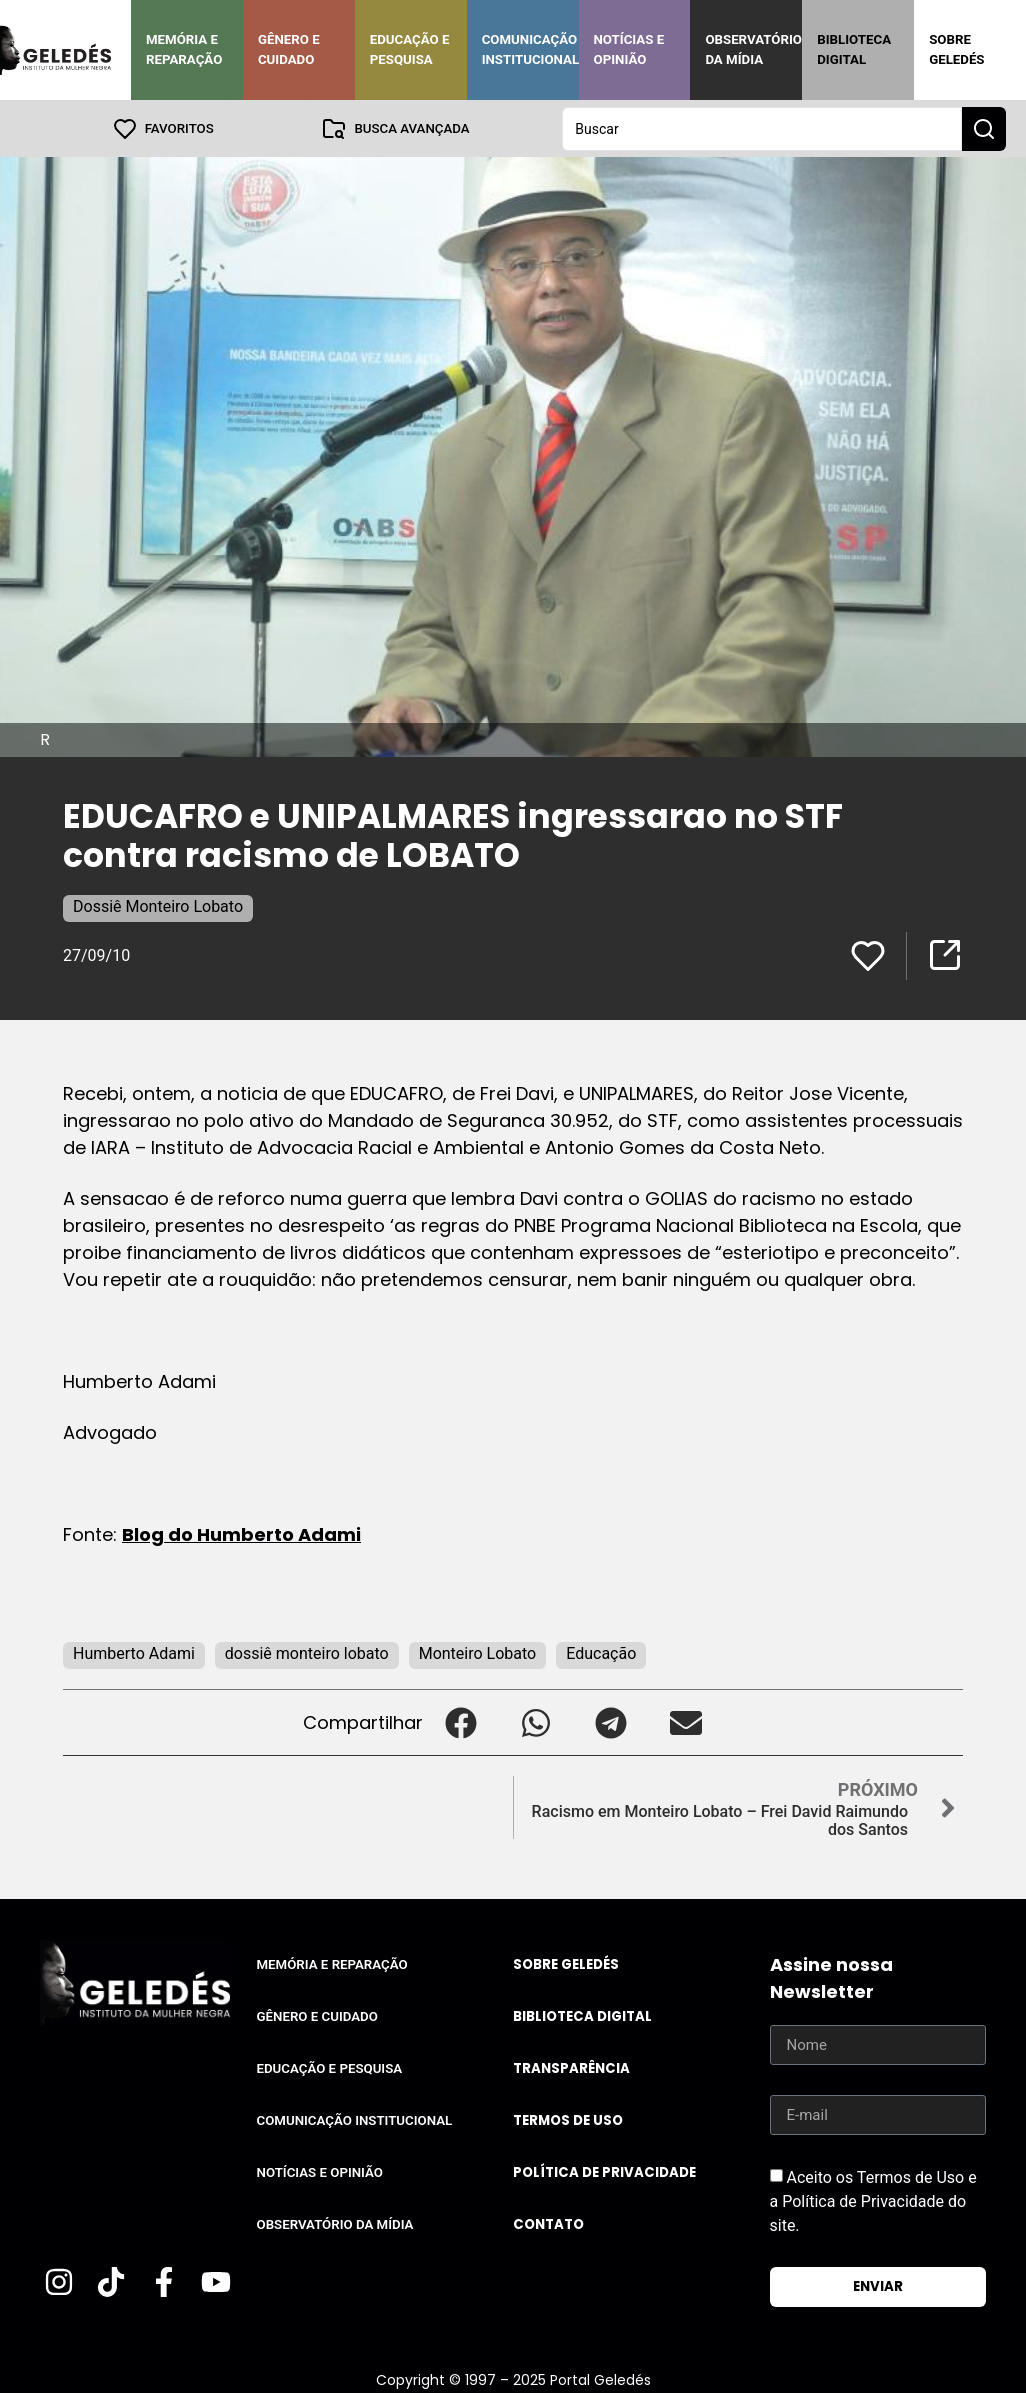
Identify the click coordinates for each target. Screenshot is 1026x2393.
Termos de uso (568, 2119)
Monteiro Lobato (478, 1652)
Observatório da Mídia (753, 49)
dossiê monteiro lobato (307, 1652)
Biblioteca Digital (854, 49)
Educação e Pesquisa (410, 49)
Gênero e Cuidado (289, 49)
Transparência (571, 2067)
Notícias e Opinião (629, 49)
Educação (601, 1652)
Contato (548, 2223)
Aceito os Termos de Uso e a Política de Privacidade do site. (873, 2200)
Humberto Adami (134, 1652)
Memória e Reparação (184, 49)
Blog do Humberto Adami (241, 1533)
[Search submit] (984, 128)
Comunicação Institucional (531, 49)
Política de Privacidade (604, 2171)
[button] (460, 1721)
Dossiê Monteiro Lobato (158, 905)
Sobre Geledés (956, 49)
